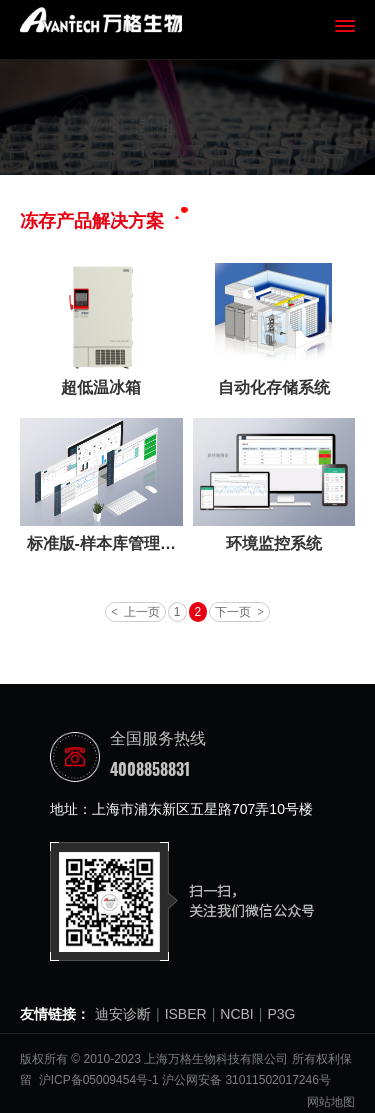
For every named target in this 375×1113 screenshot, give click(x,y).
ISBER (186, 1014)
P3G (281, 1014)
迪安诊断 (123, 1014)
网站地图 (331, 1102)
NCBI (236, 1014)
